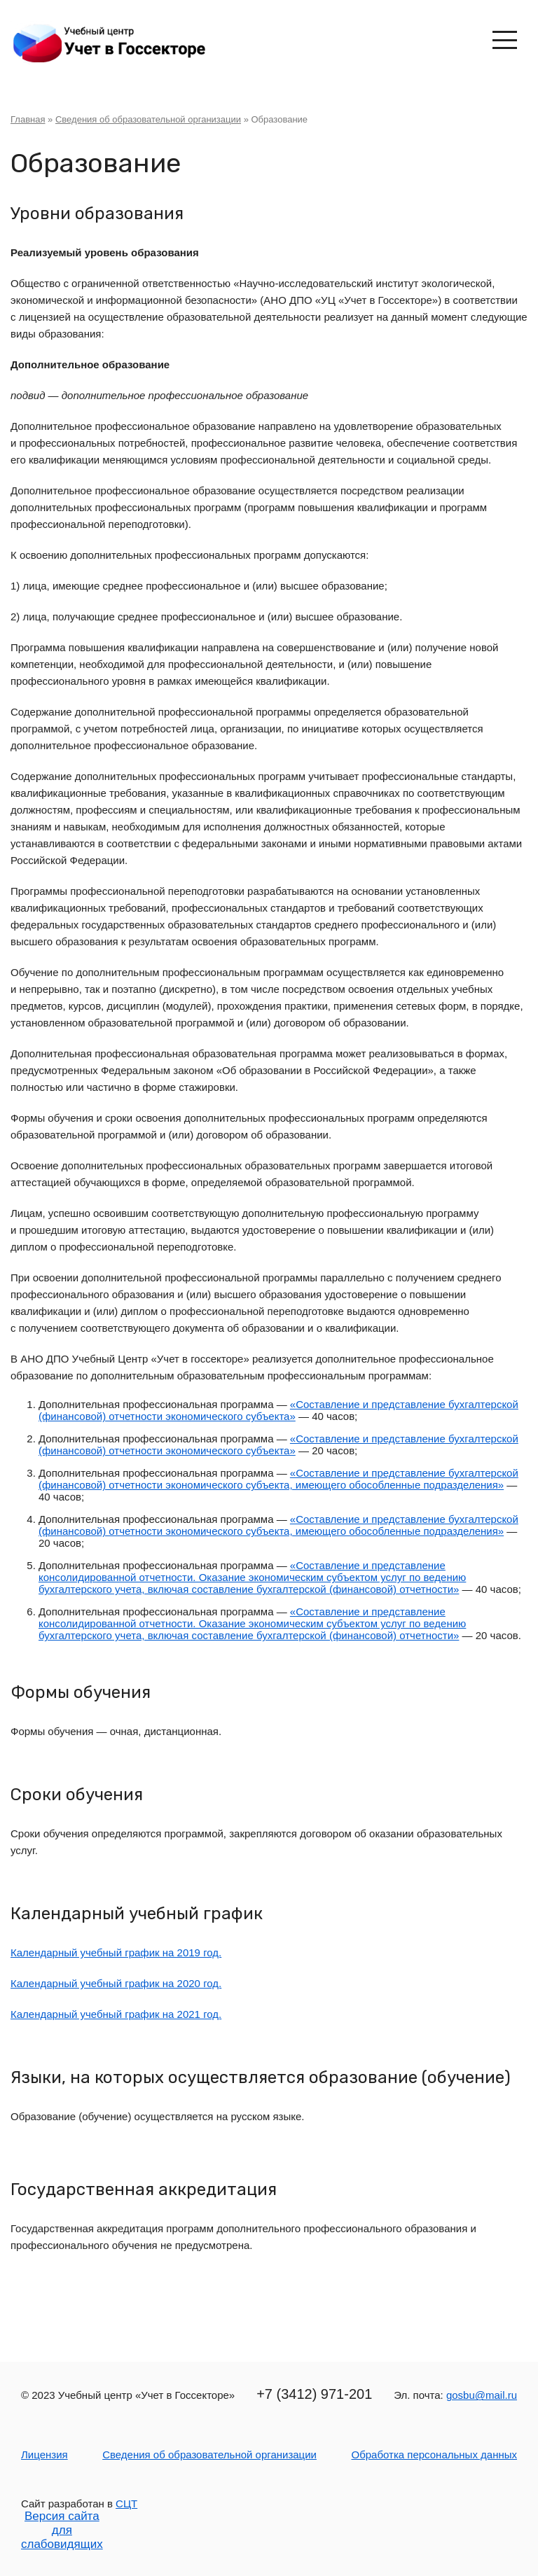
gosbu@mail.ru (481, 2395)
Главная (28, 119)
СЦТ (126, 2503)
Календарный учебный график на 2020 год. (116, 1983)
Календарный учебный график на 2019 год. (116, 1952)
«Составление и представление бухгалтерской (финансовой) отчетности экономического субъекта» (278, 1410)
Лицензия (44, 2454)
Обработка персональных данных (434, 2454)
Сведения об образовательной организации (148, 119)
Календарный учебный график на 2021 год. (116, 2014)
